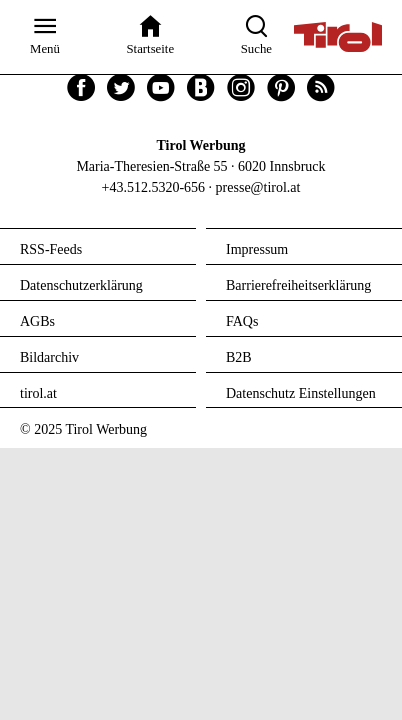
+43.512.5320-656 (154, 187)
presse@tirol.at (258, 187)
